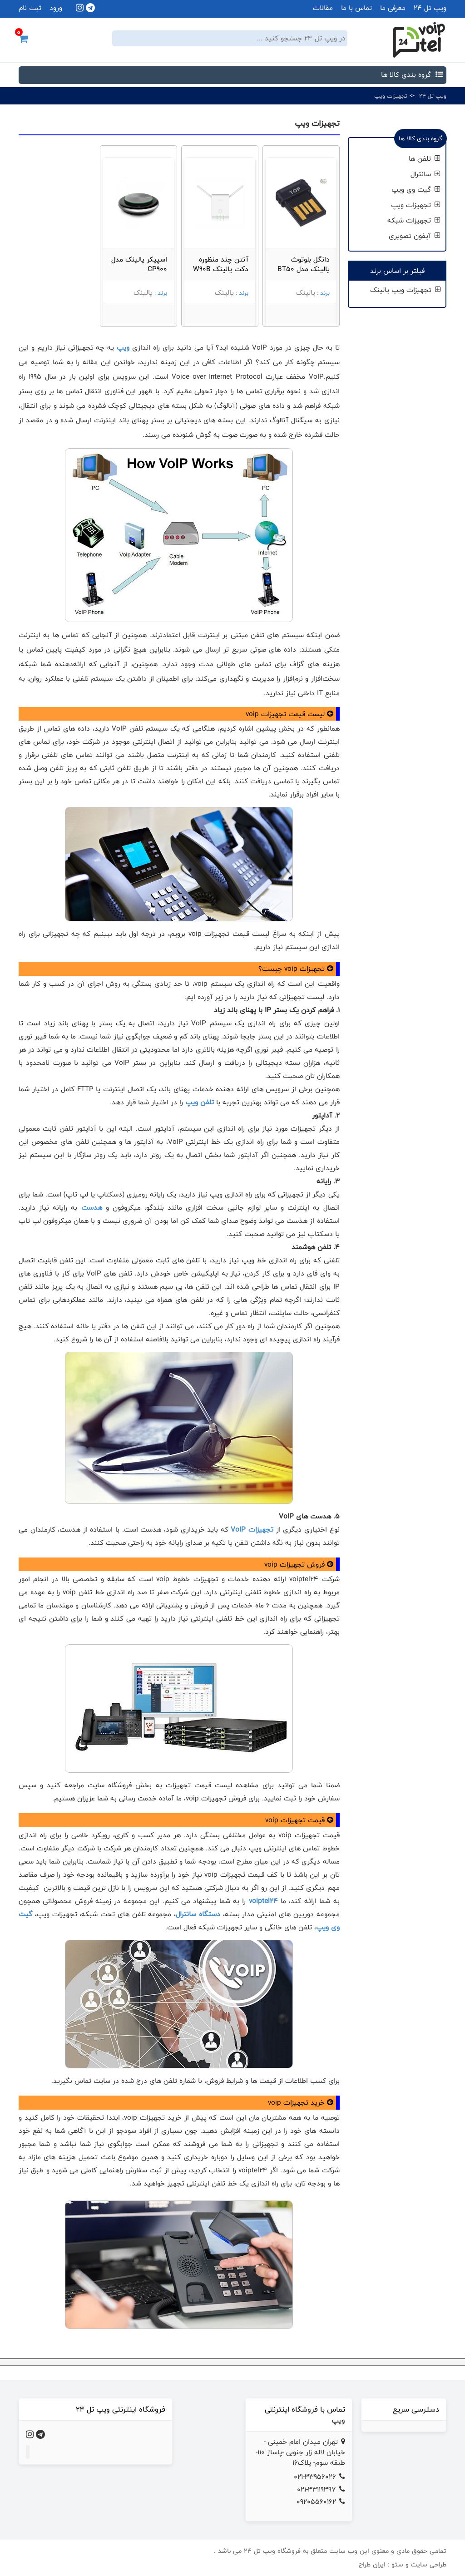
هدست (89, 1207)
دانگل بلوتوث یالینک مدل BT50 (303, 264)
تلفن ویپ (199, 1102)
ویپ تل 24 (430, 8)
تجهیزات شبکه (413, 220)
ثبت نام (30, 8)
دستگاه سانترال (198, 1914)
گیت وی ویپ (415, 189)
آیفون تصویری (414, 236)
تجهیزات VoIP (252, 1529)
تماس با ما (356, 8)
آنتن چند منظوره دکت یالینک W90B (220, 264)
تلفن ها (424, 159)
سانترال (425, 174)
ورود (55, 8)
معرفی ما (393, 8)
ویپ (121, 347)
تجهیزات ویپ (390, 96)
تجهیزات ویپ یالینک (405, 290)
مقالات (323, 8)
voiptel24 (263, 1901)
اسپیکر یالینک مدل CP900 (139, 264)
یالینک (305, 293)
